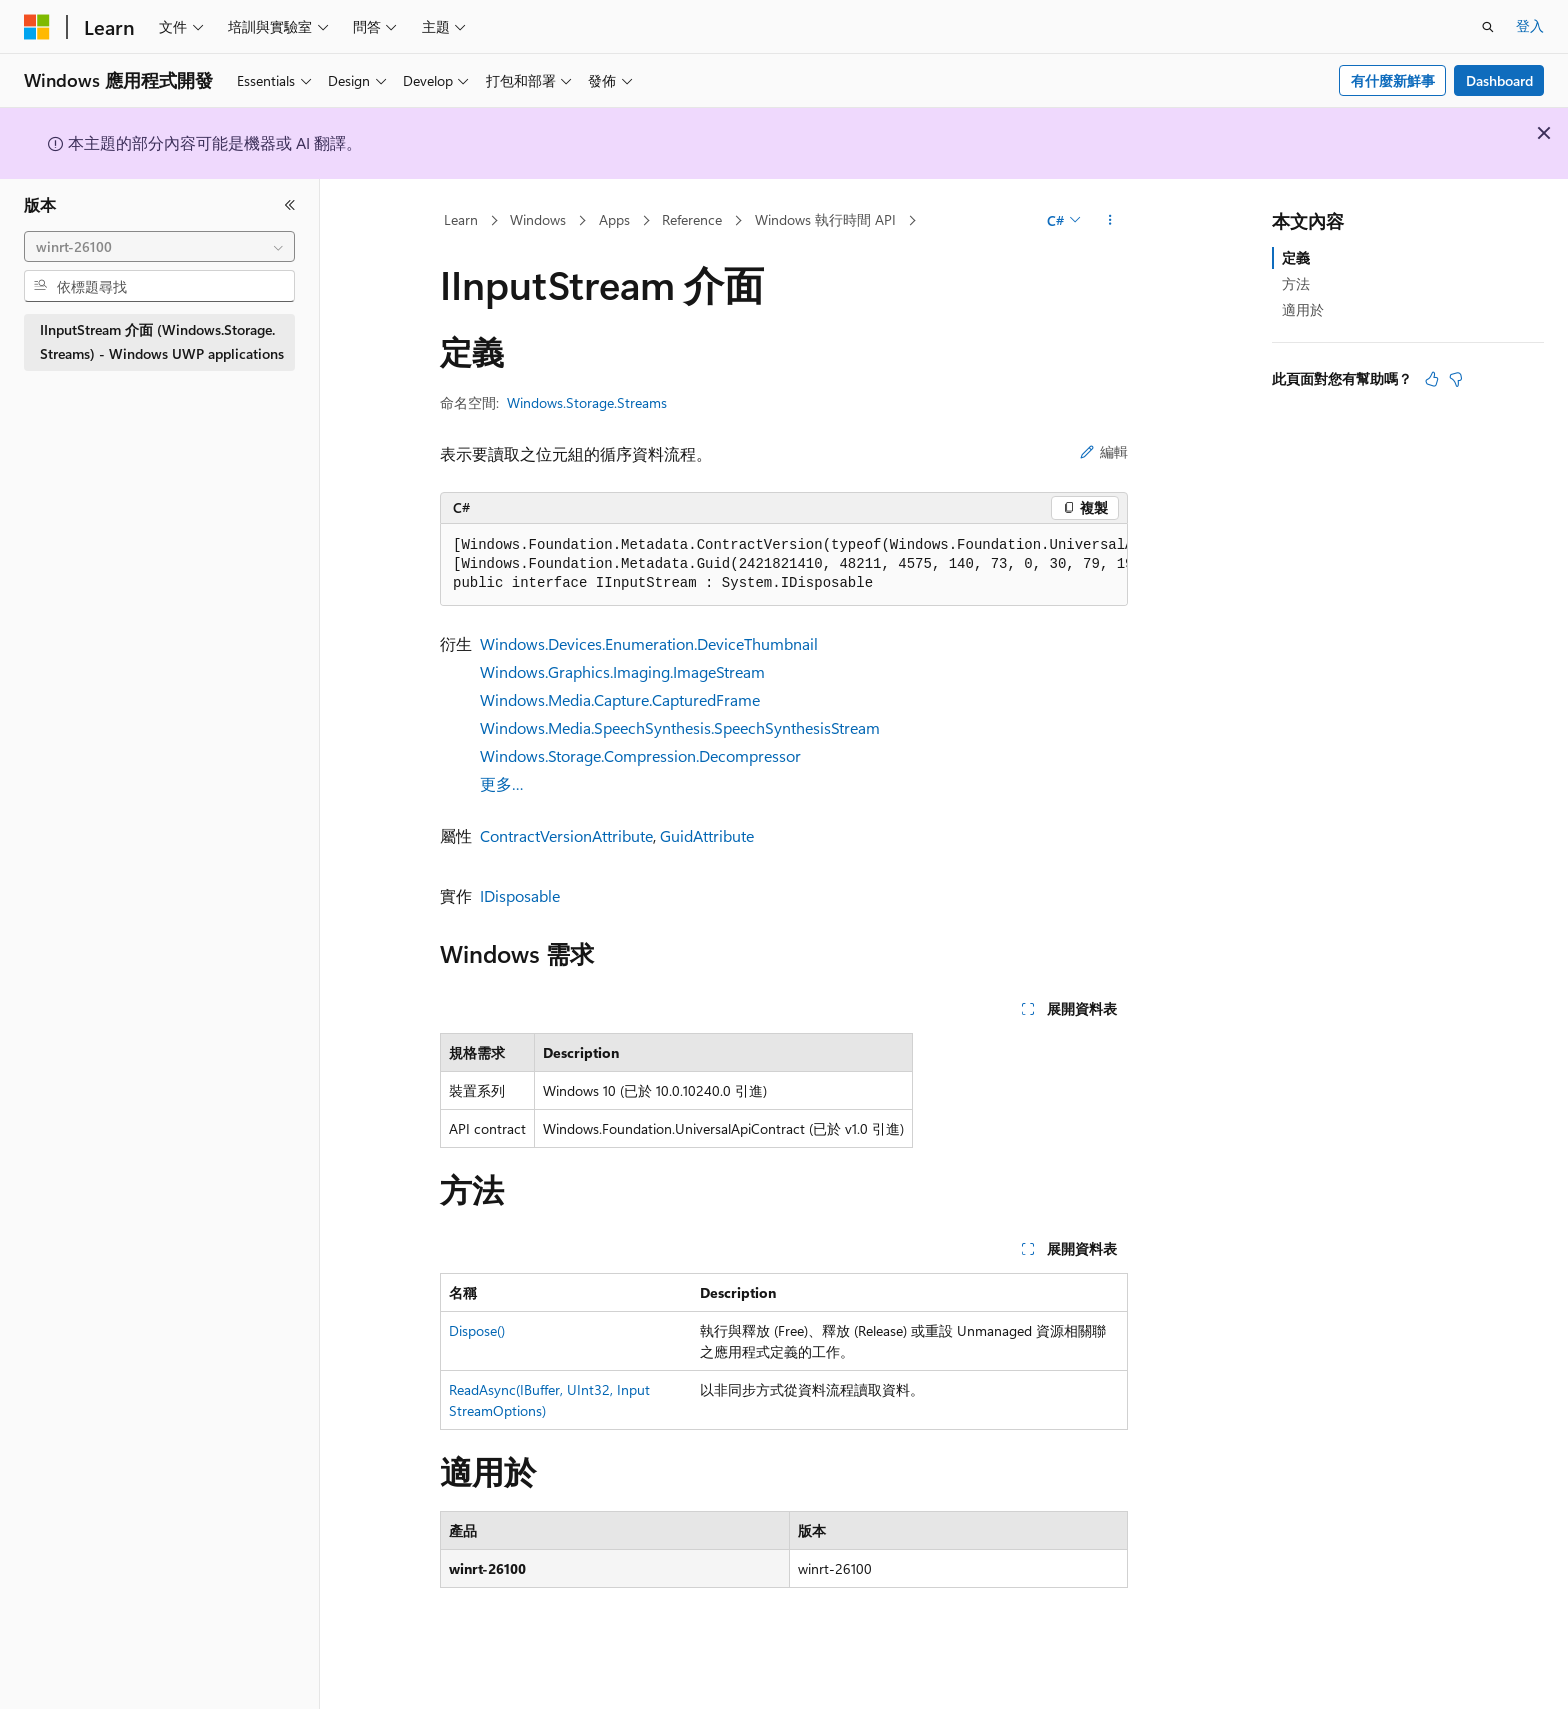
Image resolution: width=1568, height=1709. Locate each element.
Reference (692, 219)
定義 (1296, 257)
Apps (614, 219)
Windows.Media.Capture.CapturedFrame (620, 699)
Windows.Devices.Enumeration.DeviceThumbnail (649, 643)
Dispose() (477, 1330)
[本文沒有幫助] (1456, 379)
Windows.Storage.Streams (587, 402)
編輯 (1104, 451)
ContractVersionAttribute (566, 835)
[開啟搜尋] (1488, 27)
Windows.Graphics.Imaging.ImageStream (622, 671)
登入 (1530, 25)
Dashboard (1499, 80)
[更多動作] (1110, 221)
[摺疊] (290, 205)
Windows (538, 219)
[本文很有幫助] (1432, 379)
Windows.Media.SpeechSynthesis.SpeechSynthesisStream (680, 727)
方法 (1296, 283)
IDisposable (520, 895)
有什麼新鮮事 (1393, 80)
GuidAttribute (707, 835)
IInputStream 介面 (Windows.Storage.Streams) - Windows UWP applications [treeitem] (162, 342)
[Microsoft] (37, 27)
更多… (502, 783)
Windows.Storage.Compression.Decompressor (640, 755)
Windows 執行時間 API (825, 219)
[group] (784, 565)
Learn (461, 219)
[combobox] (159, 247)
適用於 (1303, 309)
